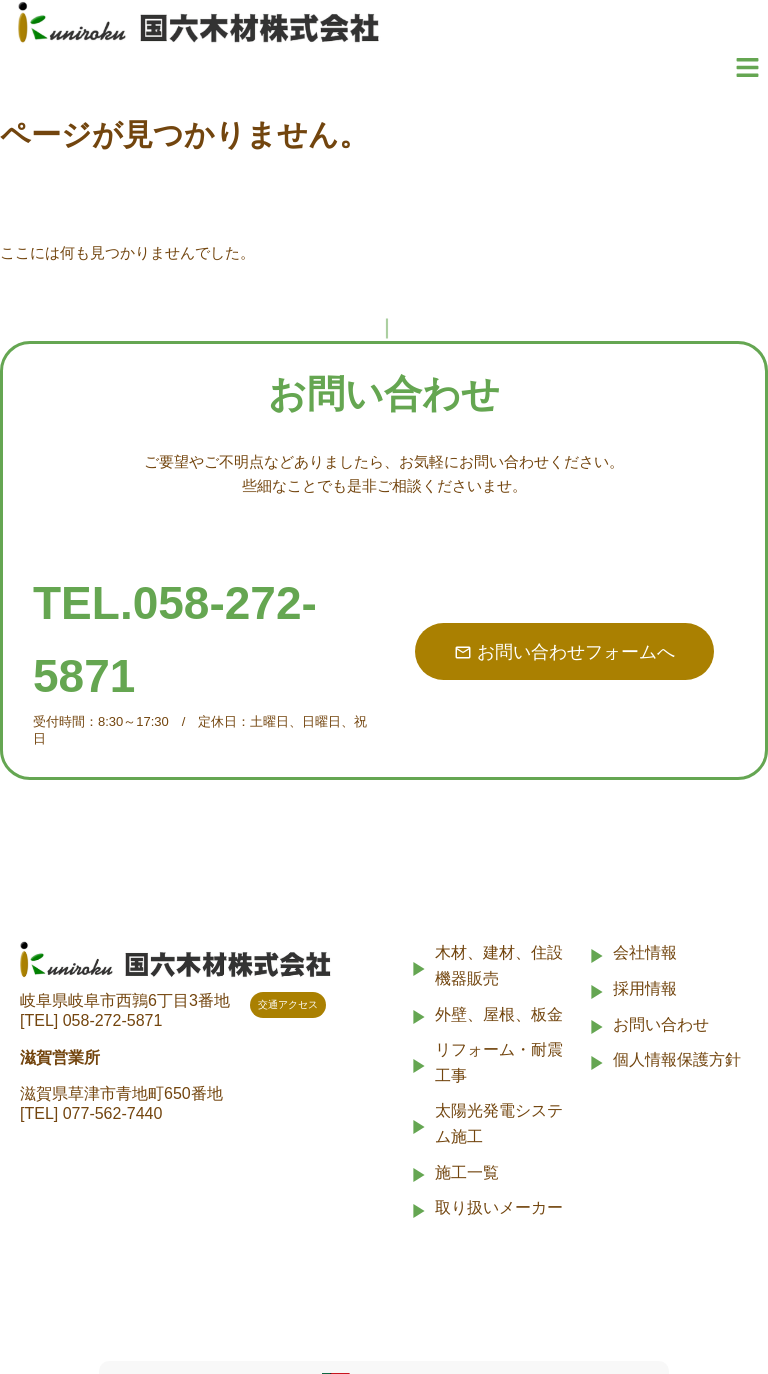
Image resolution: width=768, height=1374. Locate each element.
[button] (748, 69)
